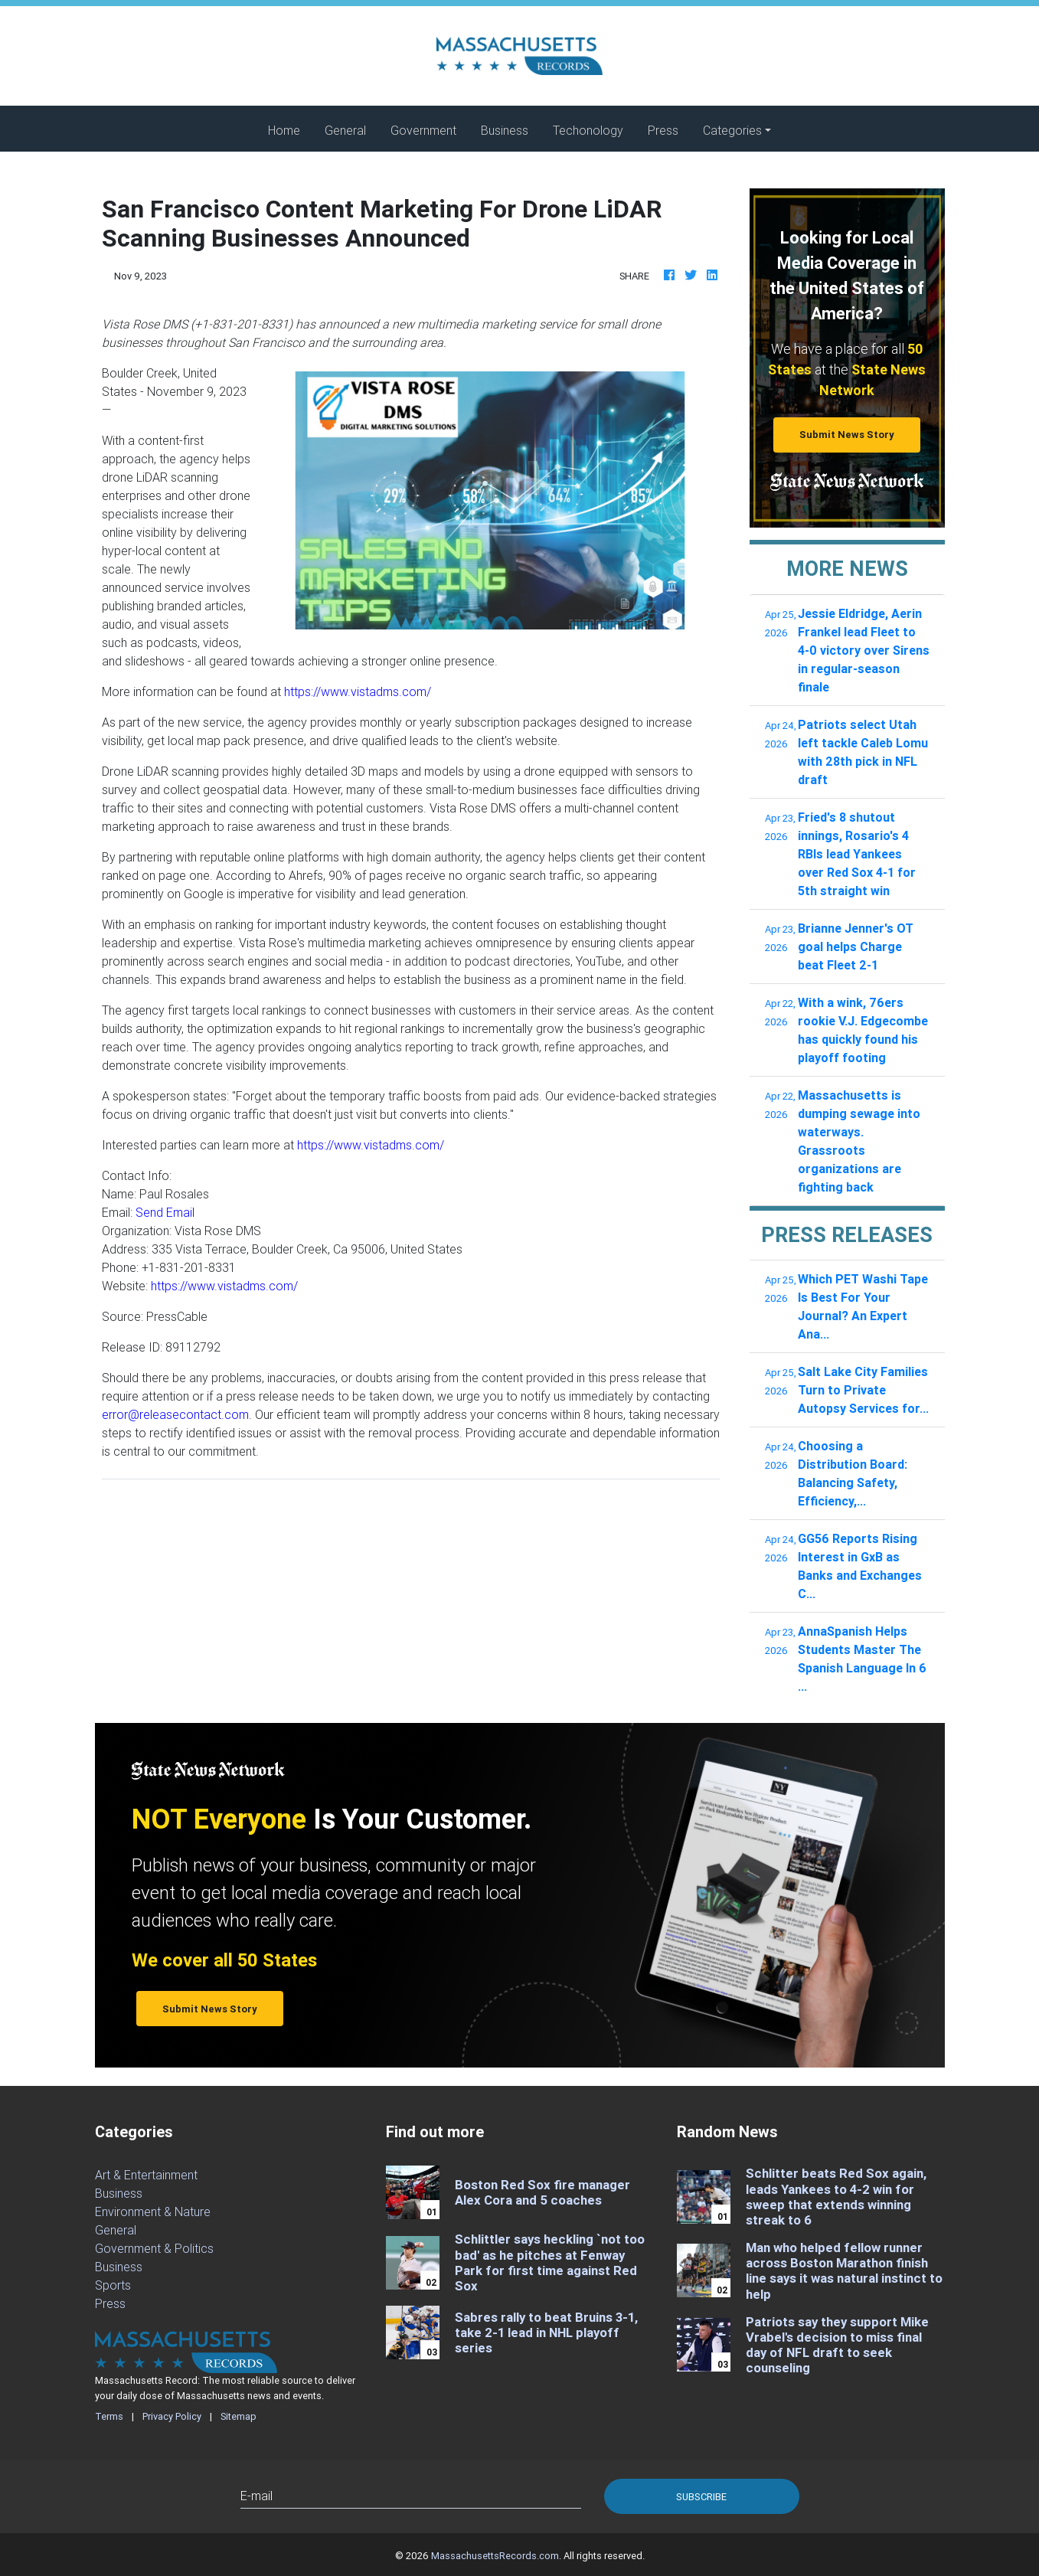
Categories (732, 130)
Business (504, 130)
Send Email (165, 1212)
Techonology (588, 130)
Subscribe (701, 2496)
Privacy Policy (171, 2416)
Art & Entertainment (146, 2174)
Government (423, 130)
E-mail (256, 2495)
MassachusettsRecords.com (495, 2555)
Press (663, 130)
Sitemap (238, 2416)
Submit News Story (846, 434)
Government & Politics (154, 2248)
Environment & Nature (153, 2211)
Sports (113, 2285)
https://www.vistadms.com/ (357, 691)
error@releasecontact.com (175, 1414)
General (345, 130)
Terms (109, 2416)
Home (290, 129)
